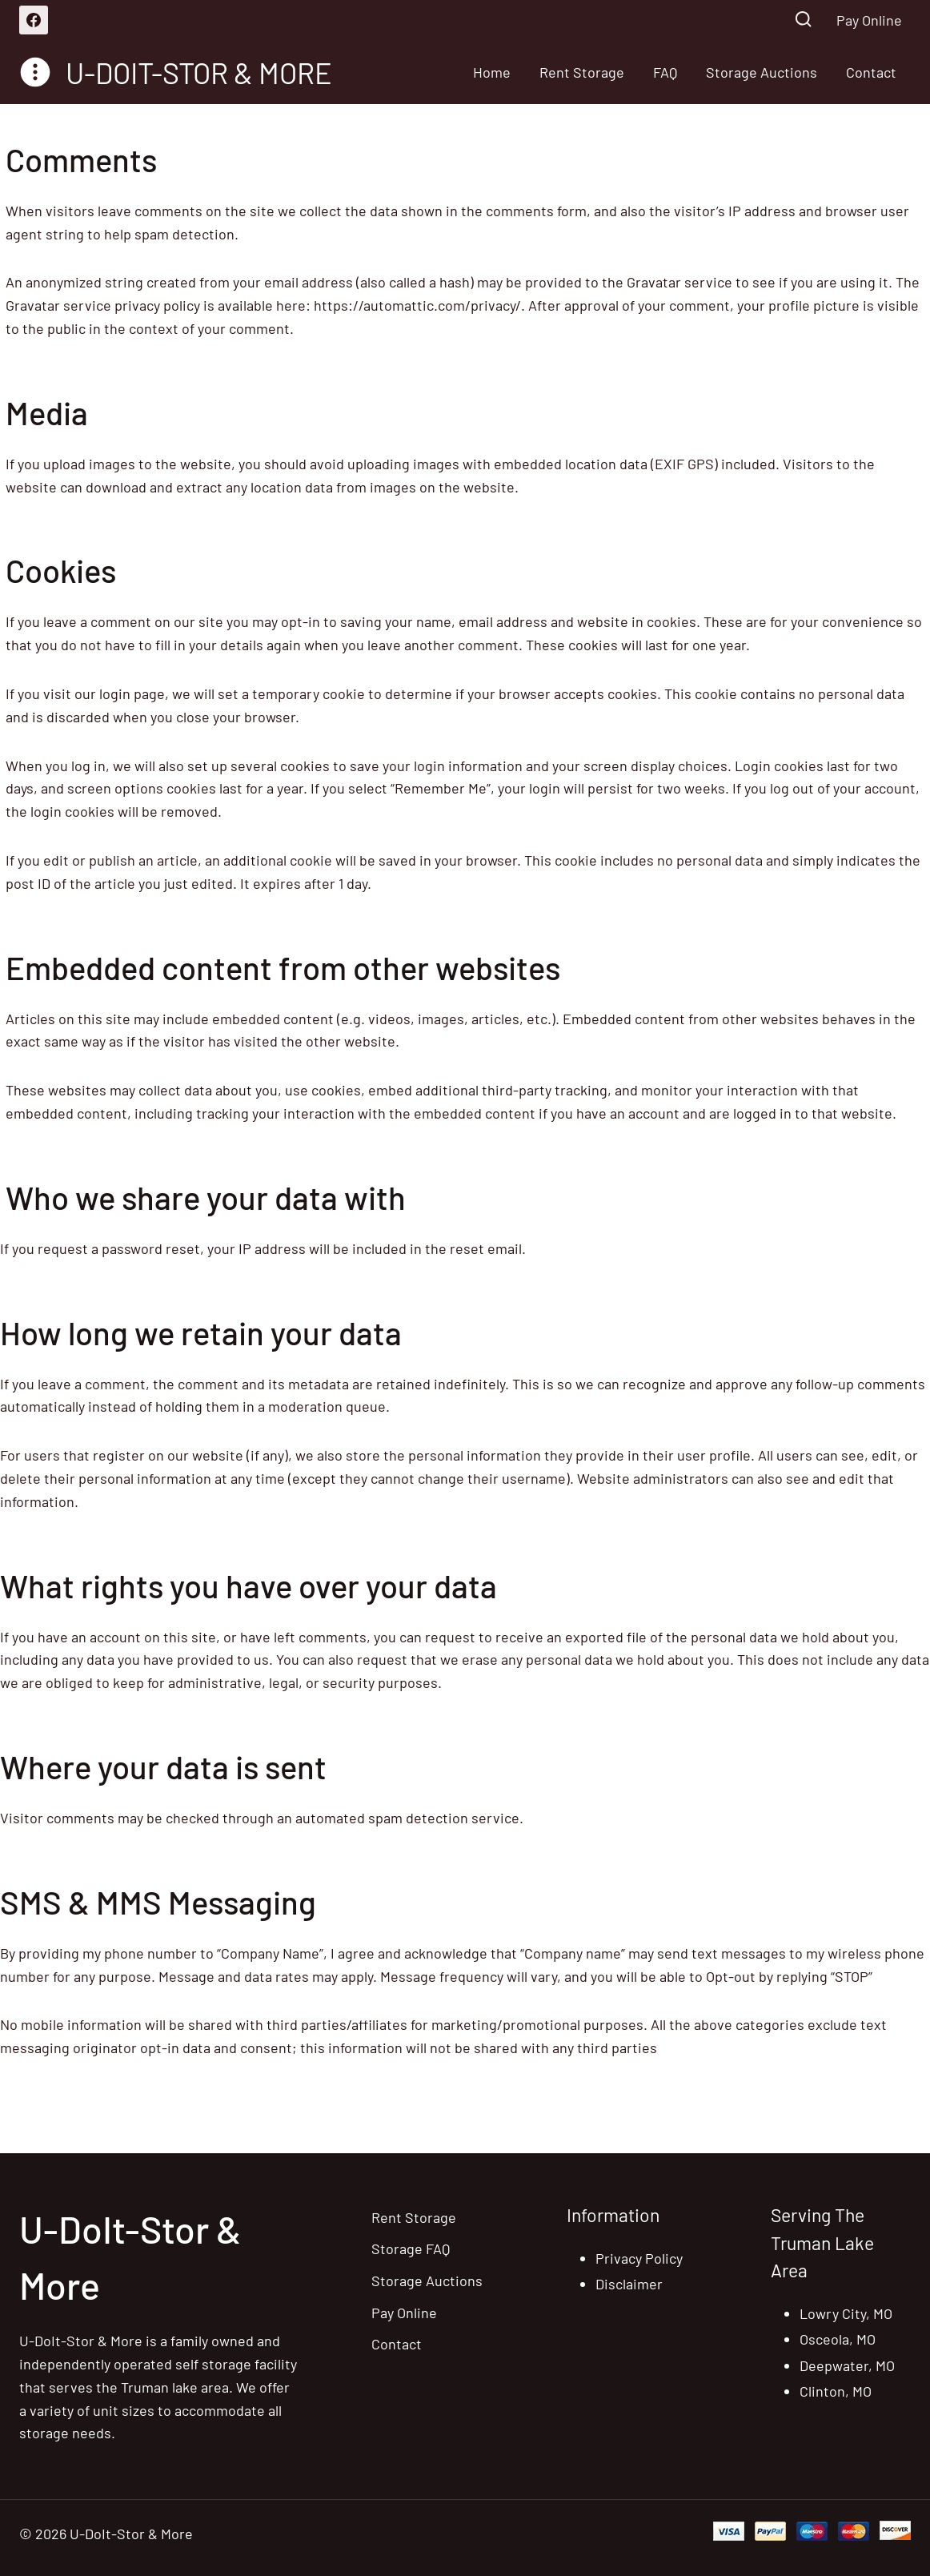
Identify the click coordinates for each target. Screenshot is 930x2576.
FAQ (665, 72)
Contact (871, 72)
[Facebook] (33, 20)
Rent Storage (581, 72)
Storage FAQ (410, 2248)
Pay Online (869, 20)
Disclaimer (629, 2284)
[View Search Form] (803, 20)
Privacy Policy (639, 2258)
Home (492, 72)
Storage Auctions (761, 72)
